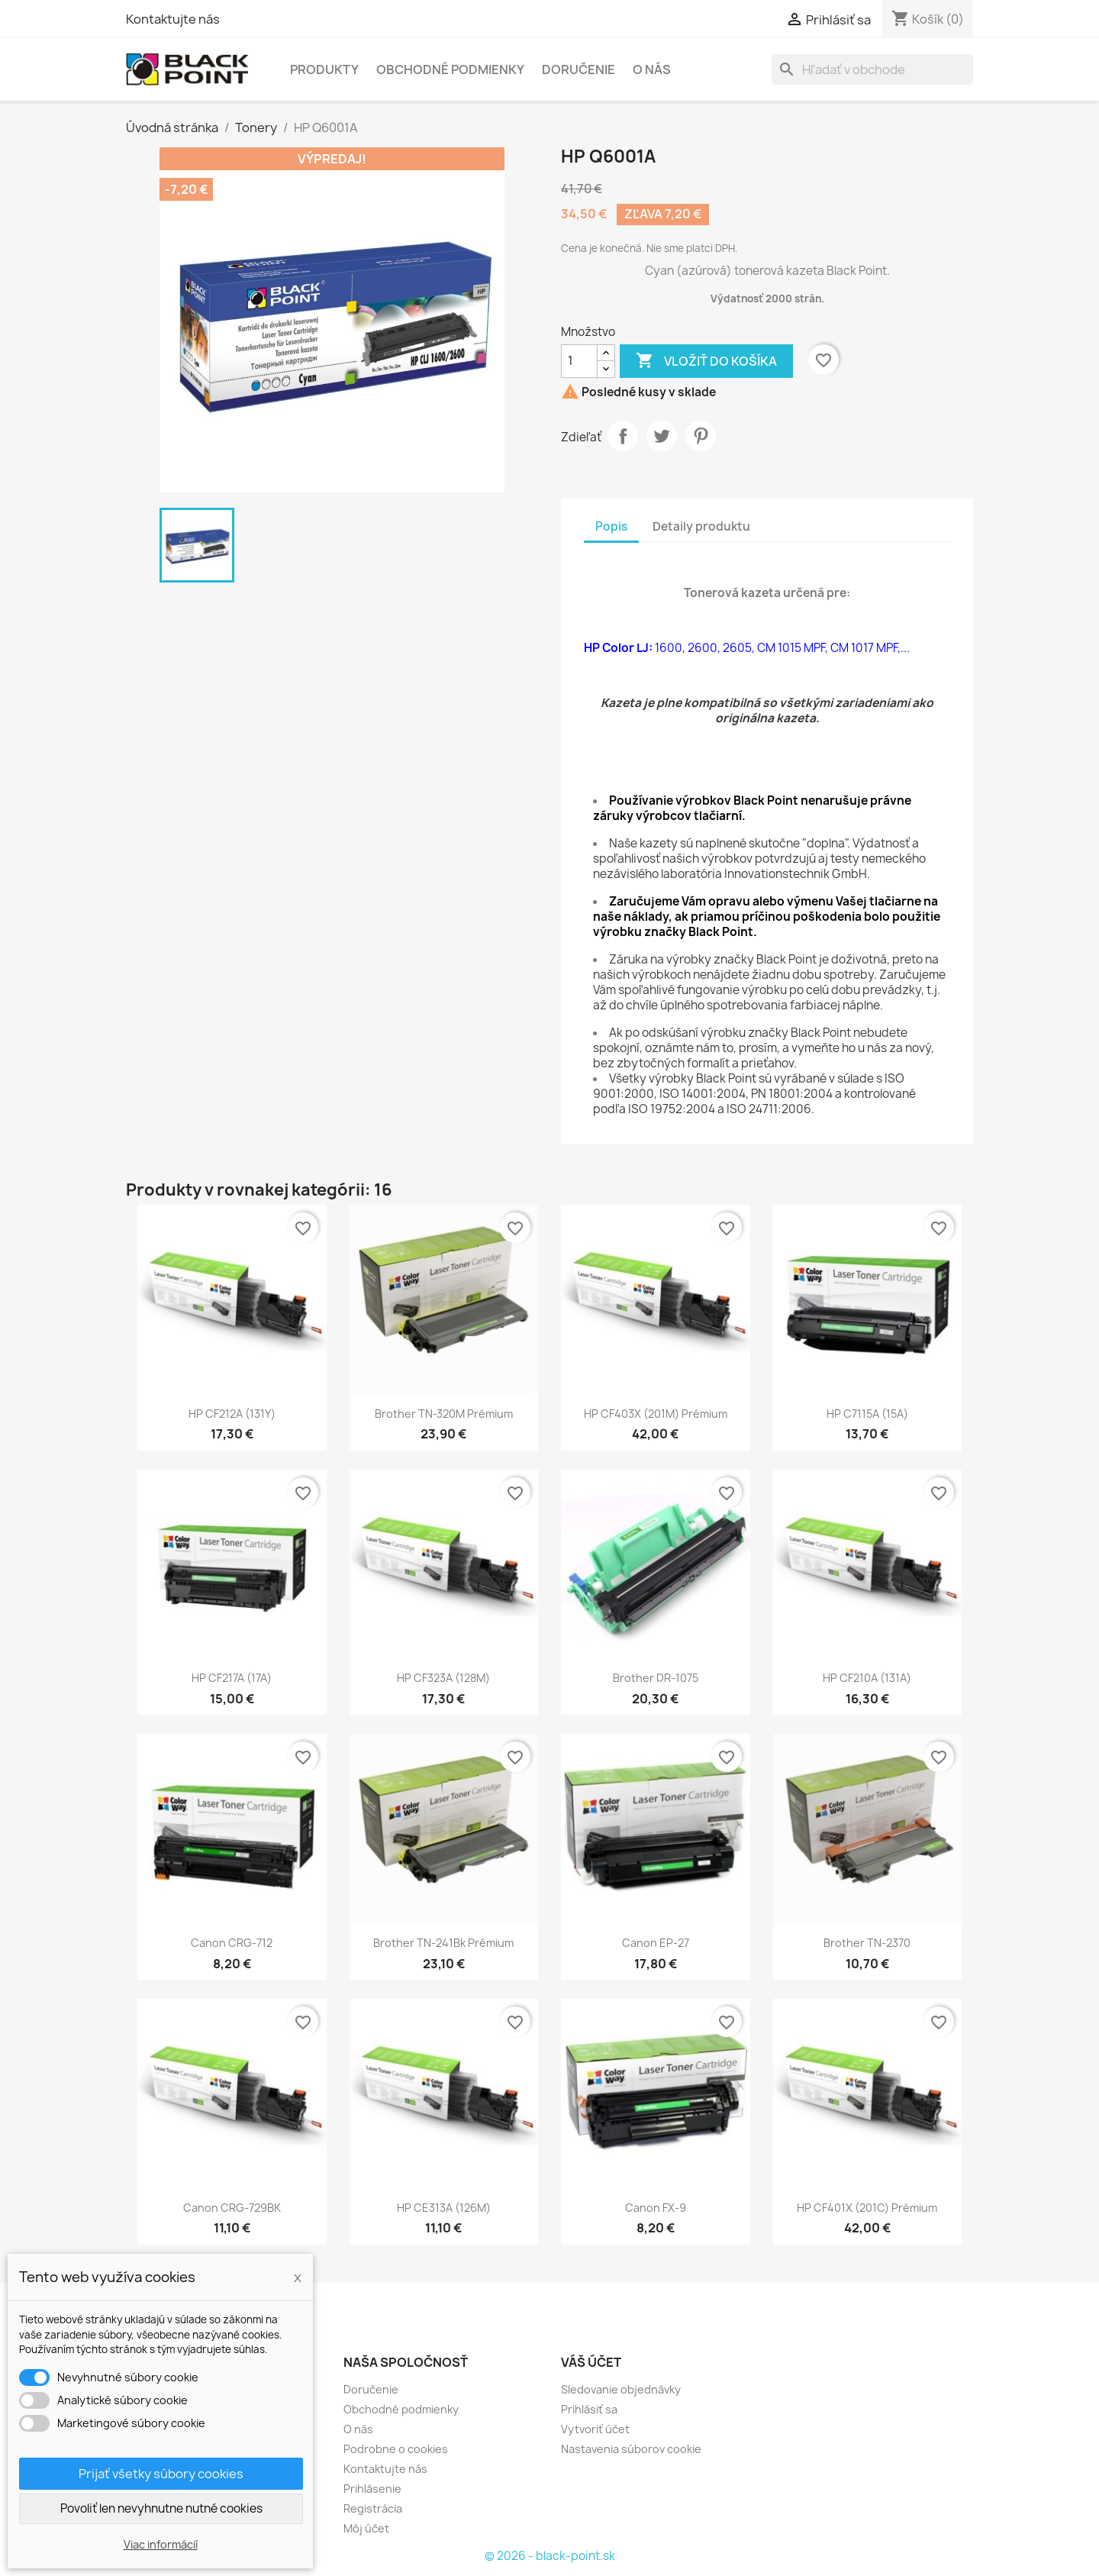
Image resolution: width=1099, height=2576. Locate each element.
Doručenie (578, 69)
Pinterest (700, 436)
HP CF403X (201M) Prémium (655, 1413)
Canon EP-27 (655, 1942)
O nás (652, 69)
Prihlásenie (372, 2488)
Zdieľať (623, 436)
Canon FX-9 (655, 2207)
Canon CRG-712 (231, 1942)
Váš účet (591, 2362)
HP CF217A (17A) (232, 1678)
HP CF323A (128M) (443, 1678)
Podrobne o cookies (395, 2449)
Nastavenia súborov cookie (631, 2449)
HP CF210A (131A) (867, 1678)
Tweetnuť (661, 436)
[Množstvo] (579, 361)
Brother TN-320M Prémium (444, 1413)
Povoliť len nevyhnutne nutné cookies (161, 2508)
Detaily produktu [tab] (701, 526)
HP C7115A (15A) (867, 1413)
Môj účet (366, 2528)
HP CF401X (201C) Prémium (867, 2207)
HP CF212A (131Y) (232, 1413)
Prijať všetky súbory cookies (161, 2473)
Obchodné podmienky (450, 69)
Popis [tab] (611, 526)
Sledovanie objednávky (621, 2389)
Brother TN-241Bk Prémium (443, 1942)
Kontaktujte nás (173, 19)
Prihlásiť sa (589, 2409)
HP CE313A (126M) (444, 2207)
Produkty (324, 69)
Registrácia (372, 2508)
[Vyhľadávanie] (872, 69)
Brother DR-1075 (655, 1678)
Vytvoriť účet (595, 2429)
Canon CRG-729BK (232, 2207)
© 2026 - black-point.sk (550, 2556)
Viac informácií (161, 2544)
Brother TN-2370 (866, 1942)
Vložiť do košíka (706, 361)
